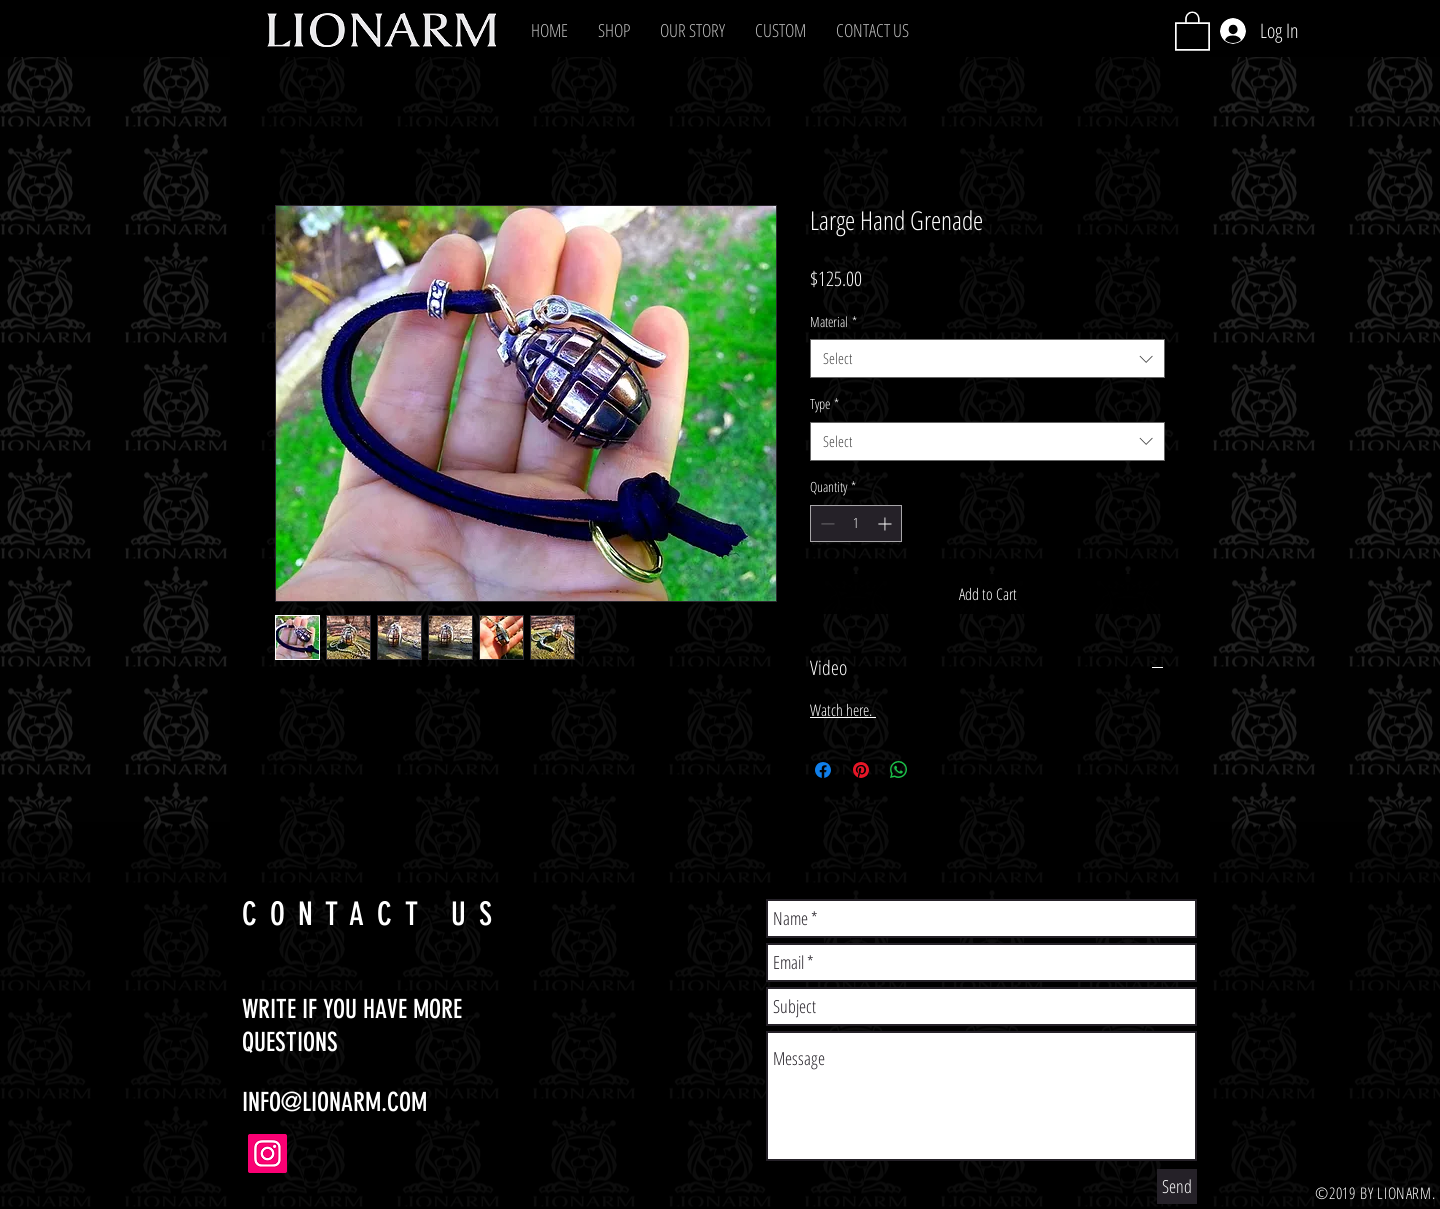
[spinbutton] (856, 523)
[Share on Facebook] (823, 770)
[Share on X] (937, 770)
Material (833, 321)
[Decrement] (825, 523)
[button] (614, 30)
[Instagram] (267, 1153)
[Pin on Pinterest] (861, 770)
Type (824, 403)
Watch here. (843, 710)
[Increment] (886, 523)
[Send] (1177, 1186)
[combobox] (987, 358)
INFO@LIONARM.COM (334, 1102)
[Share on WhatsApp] (899, 770)
